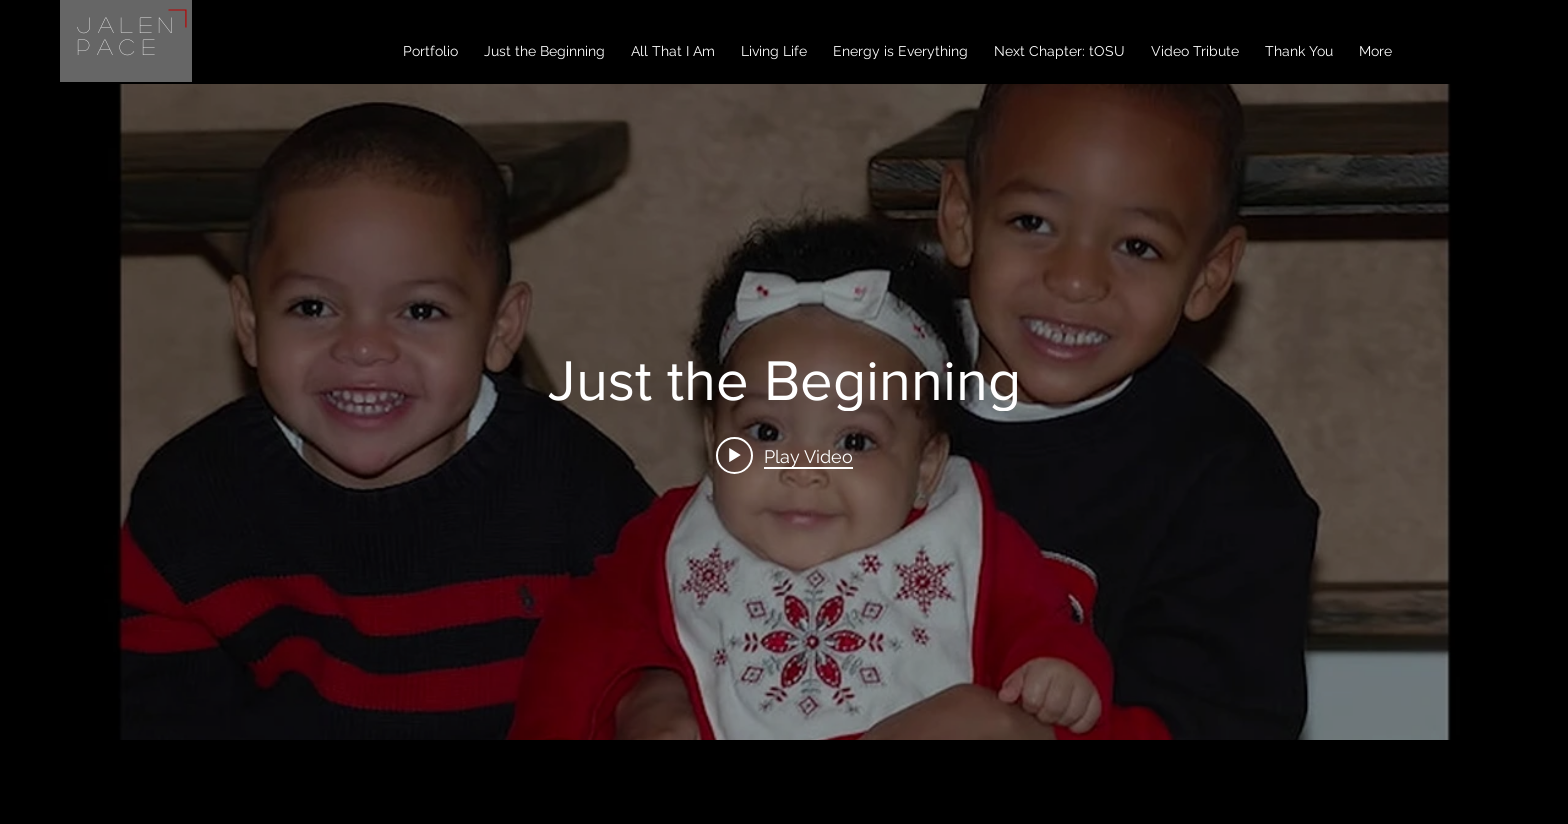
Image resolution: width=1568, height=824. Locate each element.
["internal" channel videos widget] (784, 412)
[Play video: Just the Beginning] (784, 456)
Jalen (128, 24)
